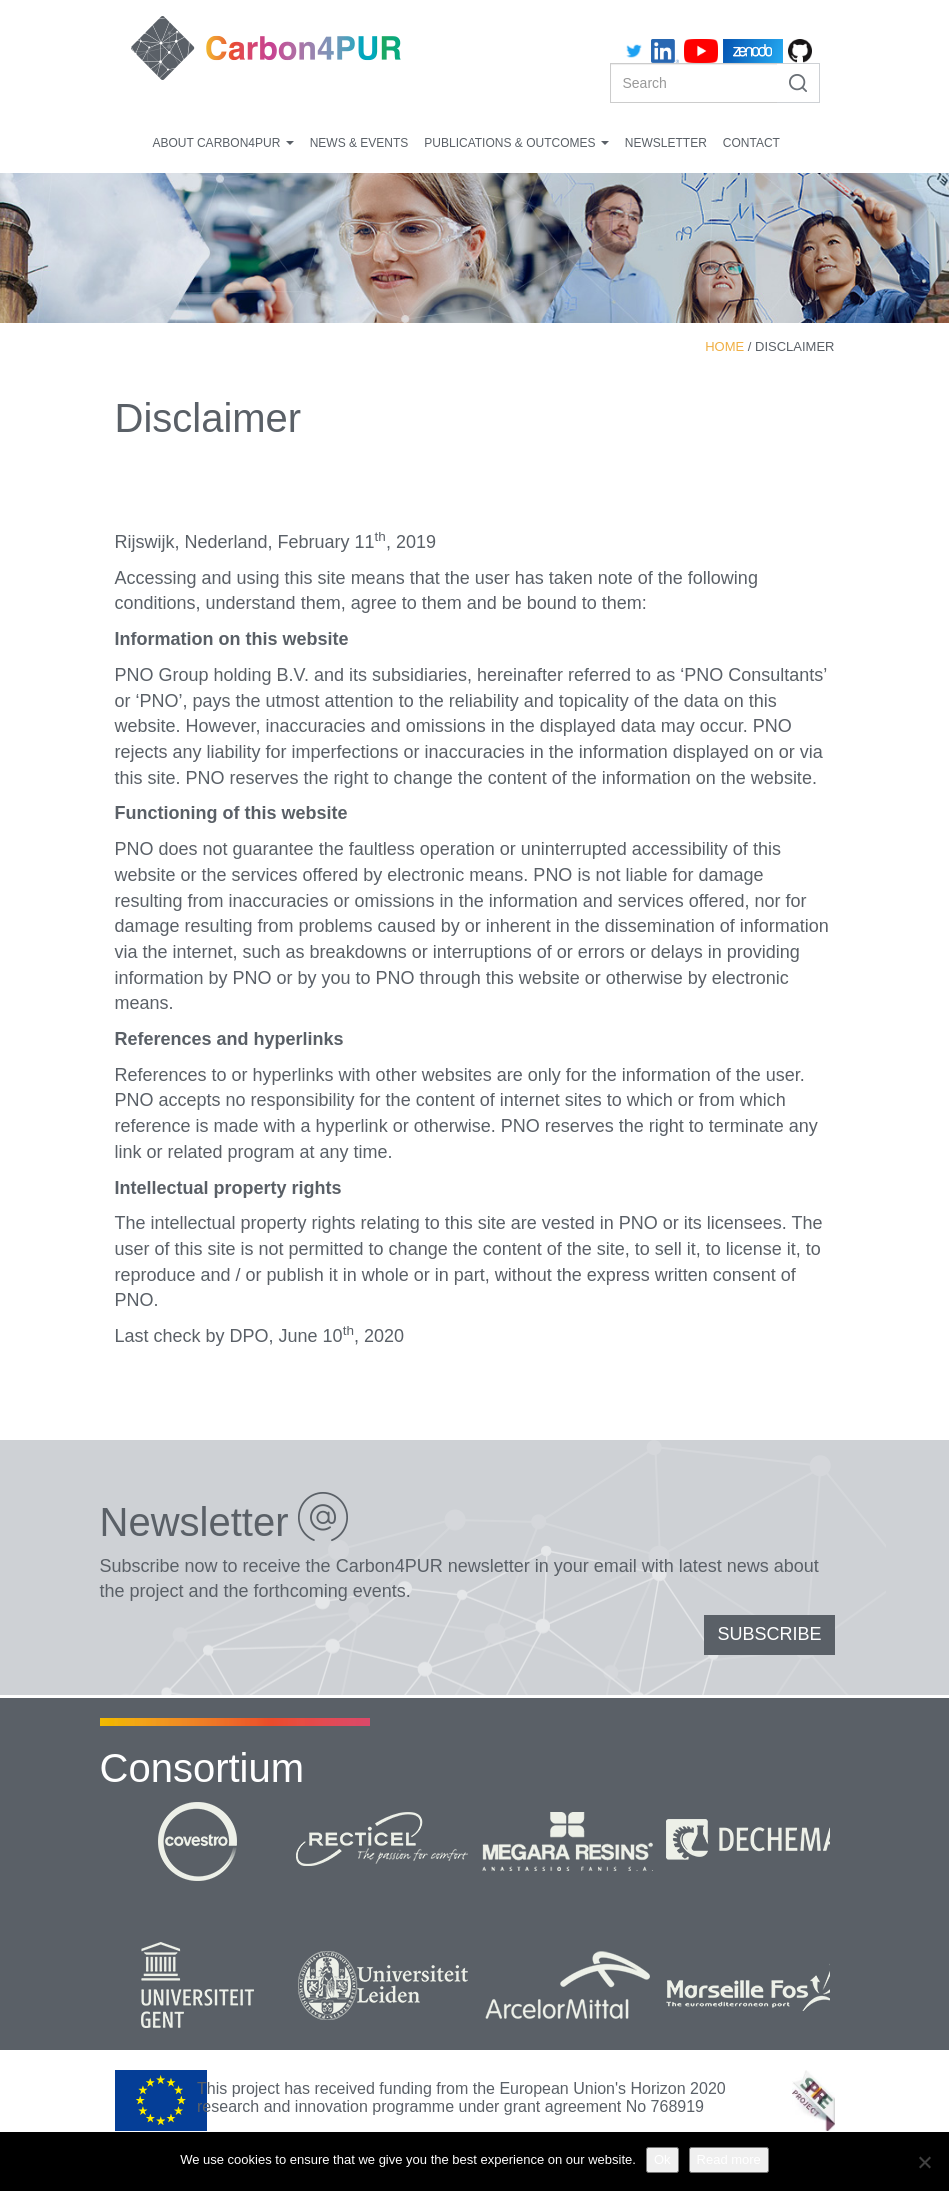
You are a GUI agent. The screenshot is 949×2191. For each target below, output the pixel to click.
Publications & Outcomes (516, 143)
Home (724, 346)
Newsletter (666, 143)
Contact (751, 143)
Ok (662, 2159)
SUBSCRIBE (769, 1634)
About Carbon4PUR (223, 143)
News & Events (359, 143)
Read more (729, 2159)
